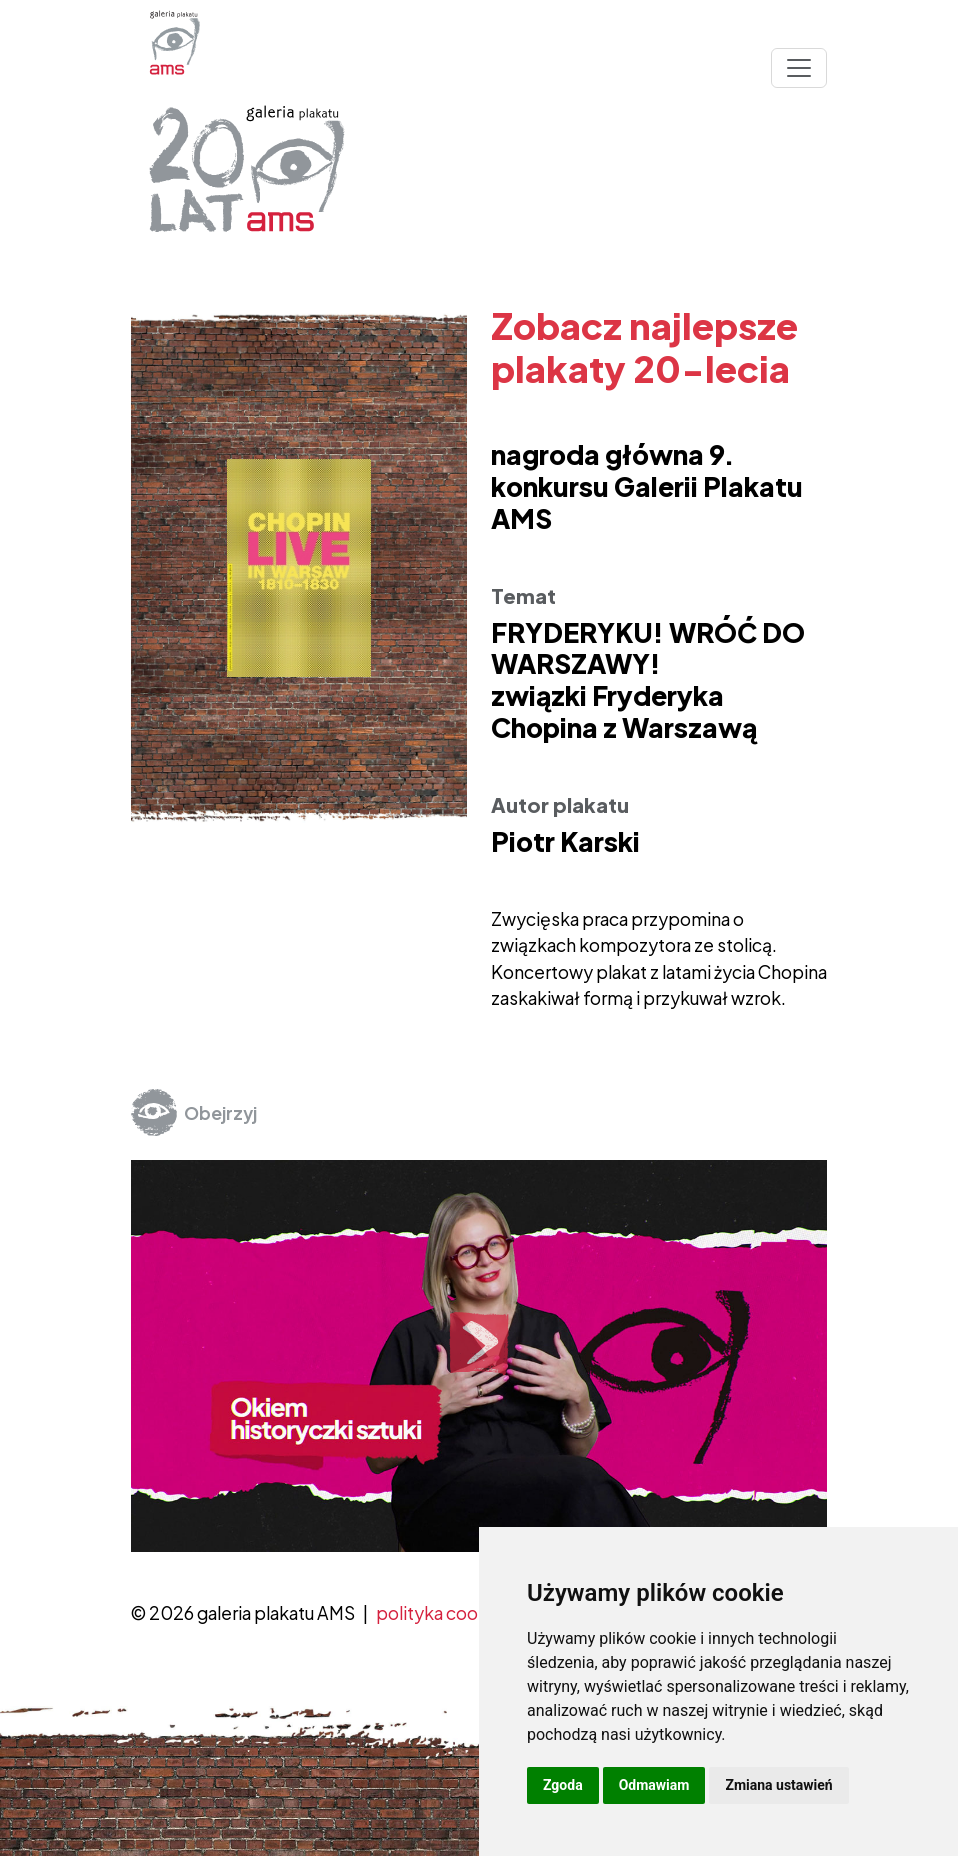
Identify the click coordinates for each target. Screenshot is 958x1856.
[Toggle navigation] (799, 68)
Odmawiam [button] (654, 1785)
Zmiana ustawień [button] (778, 1785)
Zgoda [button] (563, 1785)
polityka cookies (444, 1613)
